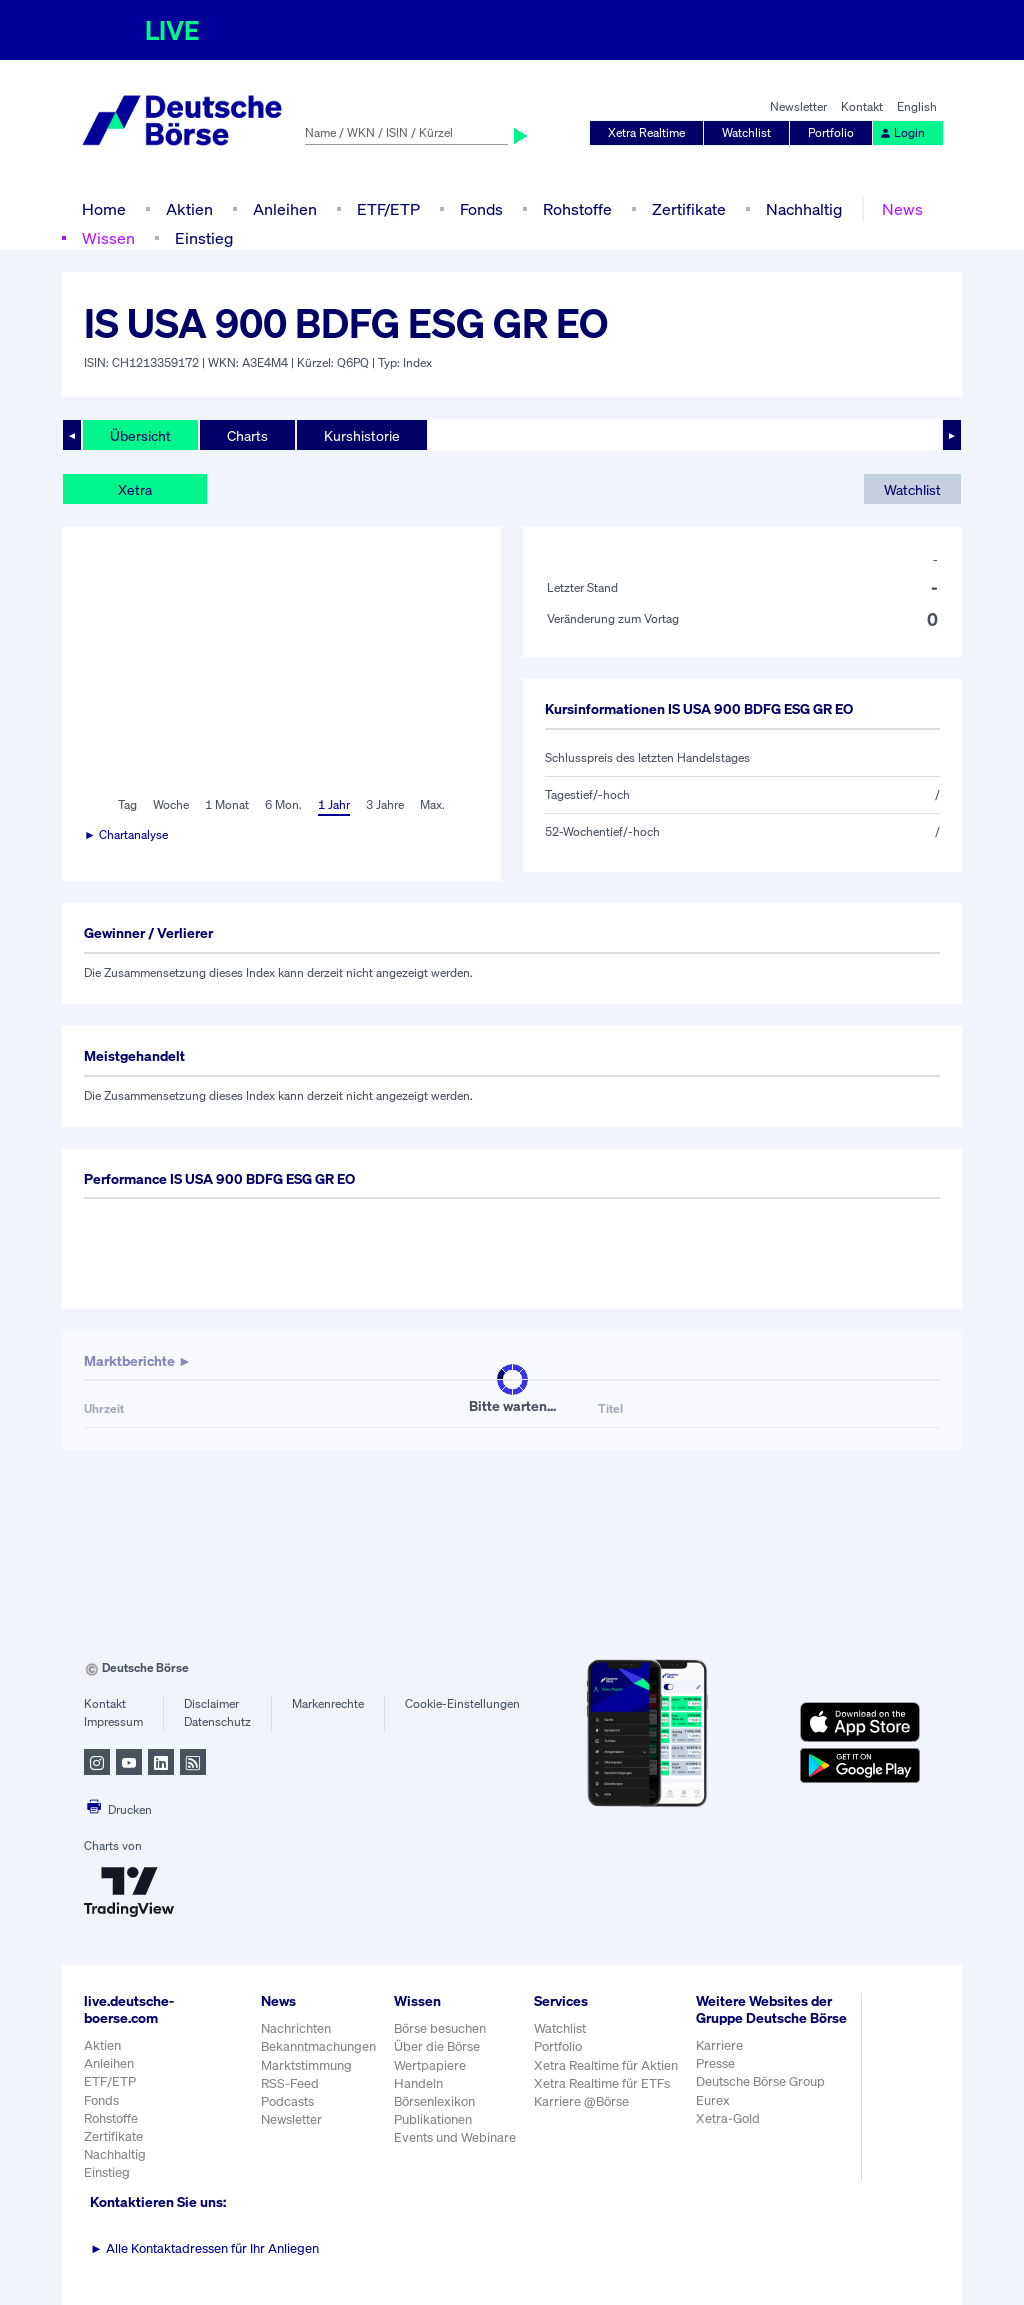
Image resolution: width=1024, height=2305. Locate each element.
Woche (171, 804)
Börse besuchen (440, 2028)
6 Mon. (283, 804)
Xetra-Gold (728, 2118)
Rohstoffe (577, 209)
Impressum (113, 1721)
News (902, 209)
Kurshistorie (362, 435)
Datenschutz (217, 1721)
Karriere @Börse (581, 2101)
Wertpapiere (430, 2065)
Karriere (719, 2045)
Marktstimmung (306, 2065)
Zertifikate (689, 209)
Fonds (481, 209)
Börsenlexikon (434, 2101)
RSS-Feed (290, 2083)
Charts (247, 435)
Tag (127, 804)
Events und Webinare (455, 2137)
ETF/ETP (388, 209)
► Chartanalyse (126, 834)
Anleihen (285, 209)
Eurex (713, 2100)
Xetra (135, 489)
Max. (432, 804)
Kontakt (862, 106)
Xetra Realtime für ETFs (602, 2083)
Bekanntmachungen (318, 2046)
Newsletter (798, 106)
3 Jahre (385, 804)
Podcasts (287, 2101)
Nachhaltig (804, 209)
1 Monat (227, 804)
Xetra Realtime (646, 132)
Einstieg (204, 238)
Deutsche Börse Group (760, 2081)
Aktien (189, 209)
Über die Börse (437, 2046)
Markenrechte (328, 1703)
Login (902, 132)
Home (104, 209)
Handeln (418, 2083)
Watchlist (746, 132)
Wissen (108, 238)
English (917, 106)
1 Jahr (334, 804)
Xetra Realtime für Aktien (606, 2065)
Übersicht (140, 435)
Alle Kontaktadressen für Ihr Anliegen (204, 2248)
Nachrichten (296, 2028)
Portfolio (831, 132)
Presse (715, 2063)
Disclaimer (211, 1703)
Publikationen (433, 2119)
